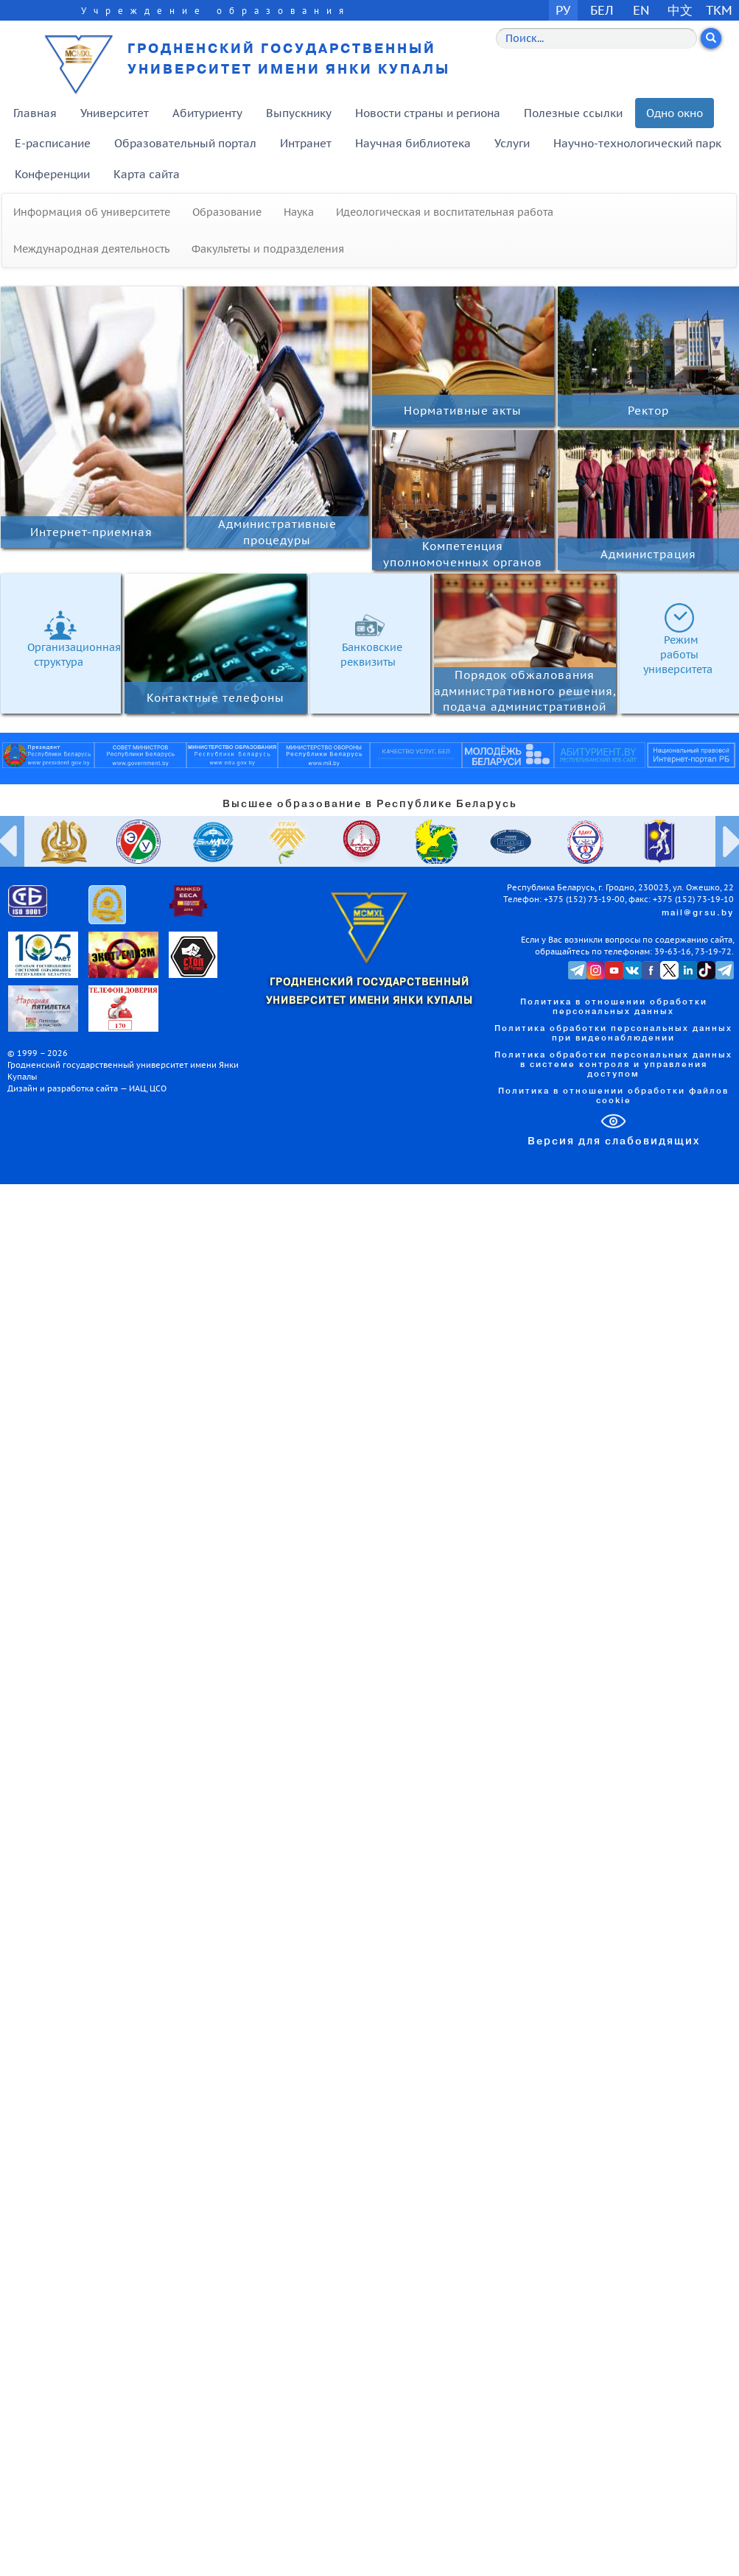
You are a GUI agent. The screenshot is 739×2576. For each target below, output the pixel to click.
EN (641, 9)
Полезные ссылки (573, 113)
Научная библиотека (413, 143)
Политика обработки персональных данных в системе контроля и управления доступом (613, 1065)
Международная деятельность (91, 249)
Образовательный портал (185, 143)
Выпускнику (299, 113)
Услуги (512, 143)
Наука (299, 212)
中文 (680, 9)
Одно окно (674, 113)
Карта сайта (146, 174)
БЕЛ (602, 9)
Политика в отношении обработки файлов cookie (613, 1096)
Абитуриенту (207, 113)
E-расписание (53, 143)
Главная (35, 113)
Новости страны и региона (427, 113)
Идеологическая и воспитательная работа (444, 212)
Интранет (306, 143)
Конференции (52, 174)
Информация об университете (91, 212)
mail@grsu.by (698, 913)
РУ (563, 9)
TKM (719, 9)
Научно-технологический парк (637, 143)
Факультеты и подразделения (268, 249)
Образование (227, 212)
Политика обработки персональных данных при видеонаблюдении (613, 1033)
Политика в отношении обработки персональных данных (613, 1007)
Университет (114, 113)
